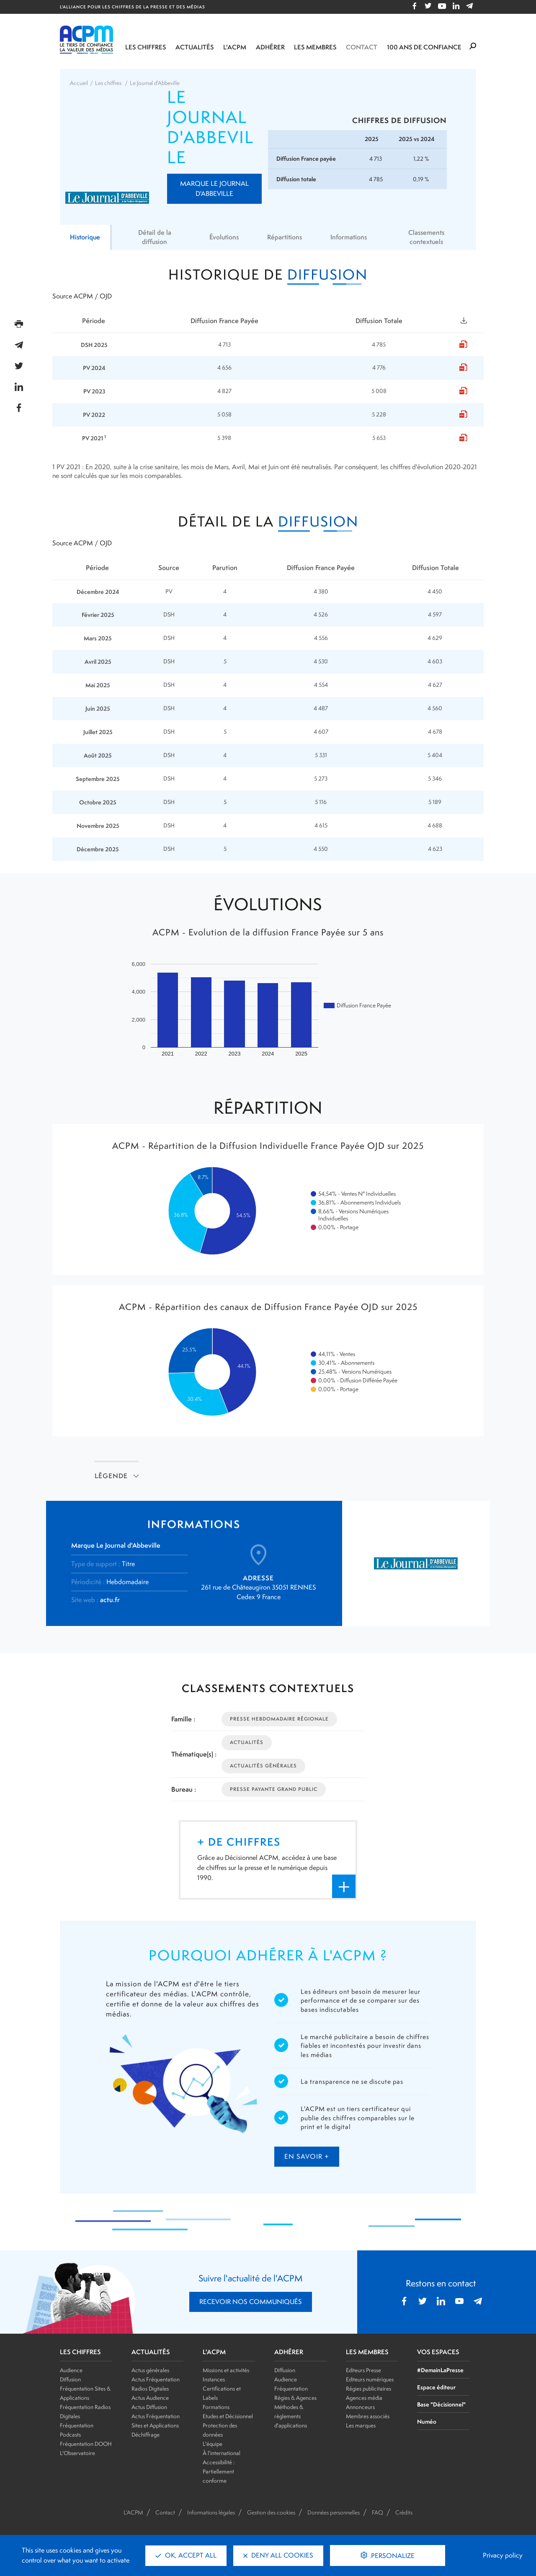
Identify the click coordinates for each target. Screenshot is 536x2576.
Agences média (364, 2397)
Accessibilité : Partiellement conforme (218, 2471)
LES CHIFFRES (80, 2352)
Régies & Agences (295, 2397)
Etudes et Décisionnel (228, 2416)
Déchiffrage (145, 2434)
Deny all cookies (278, 2555)
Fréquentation (291, 2388)
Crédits (403, 2512)
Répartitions (284, 237)
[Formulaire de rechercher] (472, 46)
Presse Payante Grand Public (273, 1789)
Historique (85, 237)
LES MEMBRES (367, 2352)
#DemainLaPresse (440, 2370)
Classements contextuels (427, 237)
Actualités (194, 47)
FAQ (377, 2512)
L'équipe (212, 2444)
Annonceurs (360, 2407)
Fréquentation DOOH (86, 2444)
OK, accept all (185, 2555)
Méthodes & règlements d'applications (290, 2416)
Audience (71, 2370)
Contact (361, 47)
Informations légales (211, 2512)
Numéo (426, 2421)
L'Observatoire (77, 2453)
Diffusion (70, 2379)
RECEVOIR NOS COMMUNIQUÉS (250, 2301)
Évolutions (222, 237)
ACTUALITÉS (150, 2352)
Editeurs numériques (370, 2379)
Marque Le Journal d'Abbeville (214, 188)
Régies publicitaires (368, 2388)
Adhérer (270, 47)
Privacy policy (503, 2555)
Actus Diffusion (149, 2407)
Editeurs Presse (363, 2370)
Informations (349, 237)
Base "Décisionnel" (441, 2404)
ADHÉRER (288, 2352)
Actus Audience (150, 2397)
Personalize (392, 2555)
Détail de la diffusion (154, 237)
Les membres (315, 47)
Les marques (361, 2425)
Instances (214, 2379)
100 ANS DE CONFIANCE (424, 47)
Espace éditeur (436, 2387)
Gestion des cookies (271, 2512)
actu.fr (110, 1599)
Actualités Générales (263, 1765)
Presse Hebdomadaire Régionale (279, 1719)
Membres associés (367, 2416)
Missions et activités (226, 2370)
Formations (216, 2407)
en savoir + (306, 2156)
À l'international (221, 2453)
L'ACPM (234, 47)
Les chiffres (145, 47)
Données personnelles (333, 2512)
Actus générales (150, 2370)
